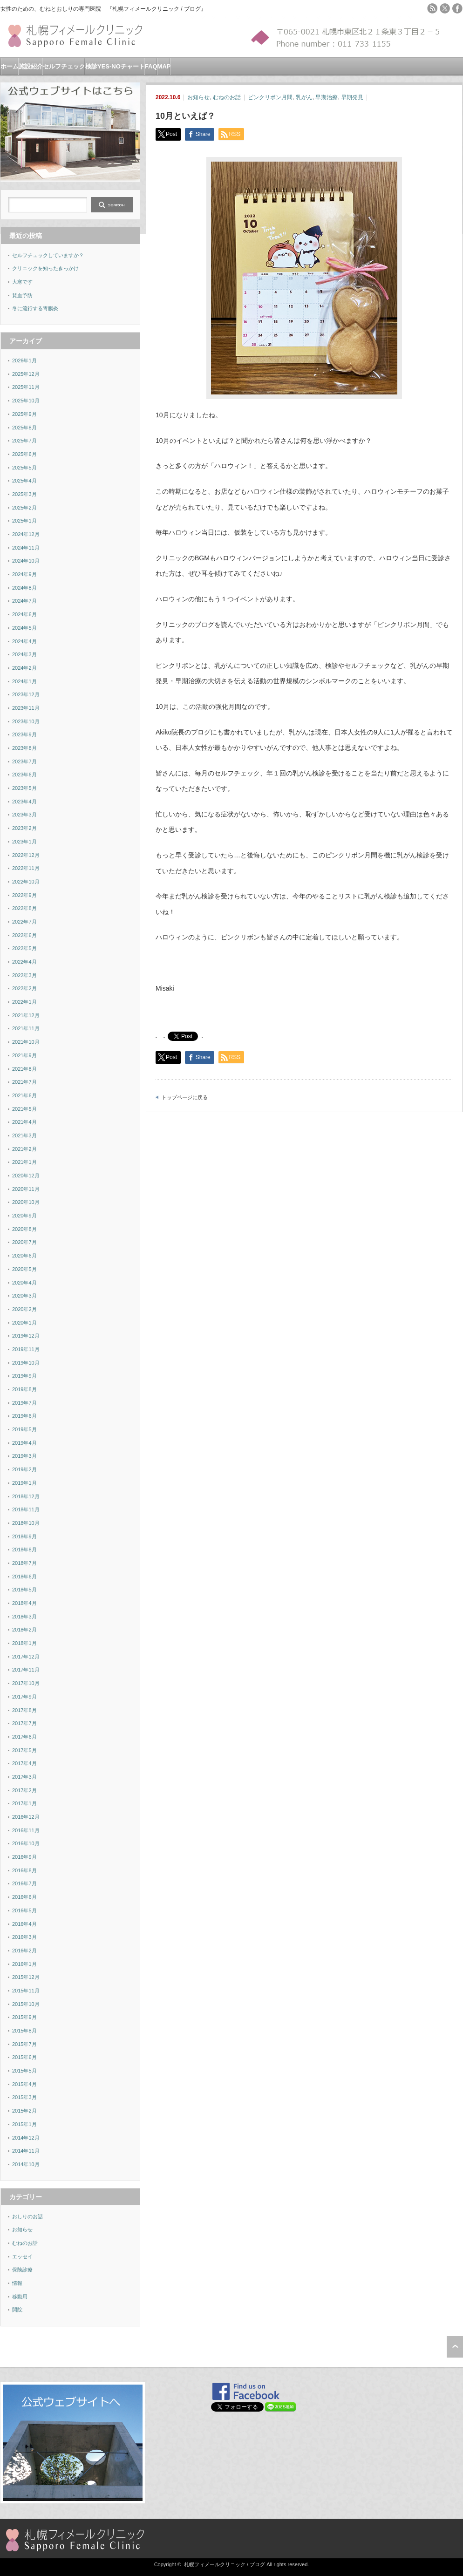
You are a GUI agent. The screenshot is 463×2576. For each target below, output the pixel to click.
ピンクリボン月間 (270, 97)
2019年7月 (24, 1403)
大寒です (22, 282)
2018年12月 (26, 1496)
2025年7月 (24, 440)
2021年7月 (24, 1082)
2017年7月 (24, 1723)
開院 (17, 2309)
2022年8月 (24, 908)
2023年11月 (26, 708)
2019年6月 (24, 1416)
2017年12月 (26, 1656)
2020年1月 (24, 1322)
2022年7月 (24, 921)
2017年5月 (24, 1750)
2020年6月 (24, 1255)
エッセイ (22, 2256)
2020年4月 (24, 1282)
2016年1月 (24, 1964)
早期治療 (326, 97)
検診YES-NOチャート (115, 66)
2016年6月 (24, 1897)
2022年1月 (24, 1002)
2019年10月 (26, 1363)
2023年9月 (24, 734)
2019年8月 (24, 1389)
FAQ (151, 66)
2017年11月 (26, 1669)
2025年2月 (24, 507)
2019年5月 (24, 1429)
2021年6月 (24, 1095)
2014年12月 (26, 2138)
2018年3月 (24, 1616)
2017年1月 (24, 1803)
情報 (17, 2283)
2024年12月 (26, 534)
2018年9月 (24, 1536)
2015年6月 (24, 2057)
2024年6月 (24, 614)
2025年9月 (24, 414)
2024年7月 (24, 601)
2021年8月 (24, 1069)
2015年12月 (26, 1977)
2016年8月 (24, 1870)
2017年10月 (26, 1683)
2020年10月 (26, 1202)
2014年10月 (26, 2164)
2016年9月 (24, 1857)
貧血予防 (22, 295)
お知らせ (198, 97)
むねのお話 (227, 97)
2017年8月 (24, 1710)
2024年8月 (24, 588)
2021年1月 (24, 1162)
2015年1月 (24, 2124)
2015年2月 (24, 2111)
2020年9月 (24, 1215)
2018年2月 (24, 1629)
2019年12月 (26, 1336)
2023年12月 (26, 694)
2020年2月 (24, 1309)
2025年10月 (26, 400)
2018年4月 (24, 1603)
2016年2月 (24, 1950)
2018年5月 (24, 1589)
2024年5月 (24, 628)
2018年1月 (24, 1643)
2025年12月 (26, 374)
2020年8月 (24, 1229)
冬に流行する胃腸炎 (35, 308)
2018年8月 (24, 1549)
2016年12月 (26, 1817)
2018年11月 (26, 1509)
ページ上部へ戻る (455, 2347)
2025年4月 (24, 480)
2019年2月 (24, 1469)
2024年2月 (24, 668)
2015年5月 (24, 2070)
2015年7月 (24, 2044)
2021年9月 (24, 1055)
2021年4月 (24, 1122)
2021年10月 (26, 1042)
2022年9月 (24, 895)
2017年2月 (24, 1790)
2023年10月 (26, 721)
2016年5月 (24, 1910)
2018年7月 (24, 1563)
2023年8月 (24, 748)
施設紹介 (31, 66)
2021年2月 (24, 1149)
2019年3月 (24, 1456)
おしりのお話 (27, 2216)
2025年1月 (24, 520)
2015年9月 (24, 2017)
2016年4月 (24, 1924)
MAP (164, 66)
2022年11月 (26, 868)
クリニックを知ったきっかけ (45, 268)
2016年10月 (26, 1843)
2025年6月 (24, 454)
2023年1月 (24, 841)
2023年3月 (24, 814)
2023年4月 (24, 801)
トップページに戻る (185, 1097)
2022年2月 (24, 988)
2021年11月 (26, 1028)
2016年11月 (26, 1830)
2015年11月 (26, 1990)
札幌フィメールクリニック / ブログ (224, 2564)
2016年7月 (24, 1883)
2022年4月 (24, 962)
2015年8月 (24, 2030)
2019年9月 (24, 1376)
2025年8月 (24, 427)
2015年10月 (26, 2004)
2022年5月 (24, 948)
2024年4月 (24, 641)
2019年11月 (26, 1349)
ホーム (9, 66)
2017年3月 (24, 1777)
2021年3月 (24, 1135)
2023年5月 (24, 788)
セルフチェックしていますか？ (48, 255)
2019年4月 (24, 1443)
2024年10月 (26, 561)
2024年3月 (24, 654)
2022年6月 (24, 935)
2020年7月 (24, 1242)
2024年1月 (24, 681)
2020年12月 (26, 1175)
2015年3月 (24, 2097)
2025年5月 (24, 467)
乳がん (304, 97)
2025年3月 (24, 494)
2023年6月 (24, 774)
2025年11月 (26, 387)
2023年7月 (24, 761)
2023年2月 (24, 828)
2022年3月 (24, 975)
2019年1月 (24, 1483)
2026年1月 (24, 360)
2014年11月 (26, 2151)
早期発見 (352, 97)
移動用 (19, 2296)
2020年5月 (24, 1269)
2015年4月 (24, 2084)
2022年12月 (26, 855)
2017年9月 (24, 1696)
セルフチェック (64, 66)
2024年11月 (26, 548)
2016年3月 (24, 1937)
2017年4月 (24, 1763)
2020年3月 (24, 1295)
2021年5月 (24, 1109)
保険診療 (22, 2269)
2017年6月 (24, 1737)
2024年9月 (24, 574)
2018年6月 (24, 1576)
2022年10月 (26, 881)
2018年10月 (26, 1523)
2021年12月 (26, 1015)
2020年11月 (26, 1189)
